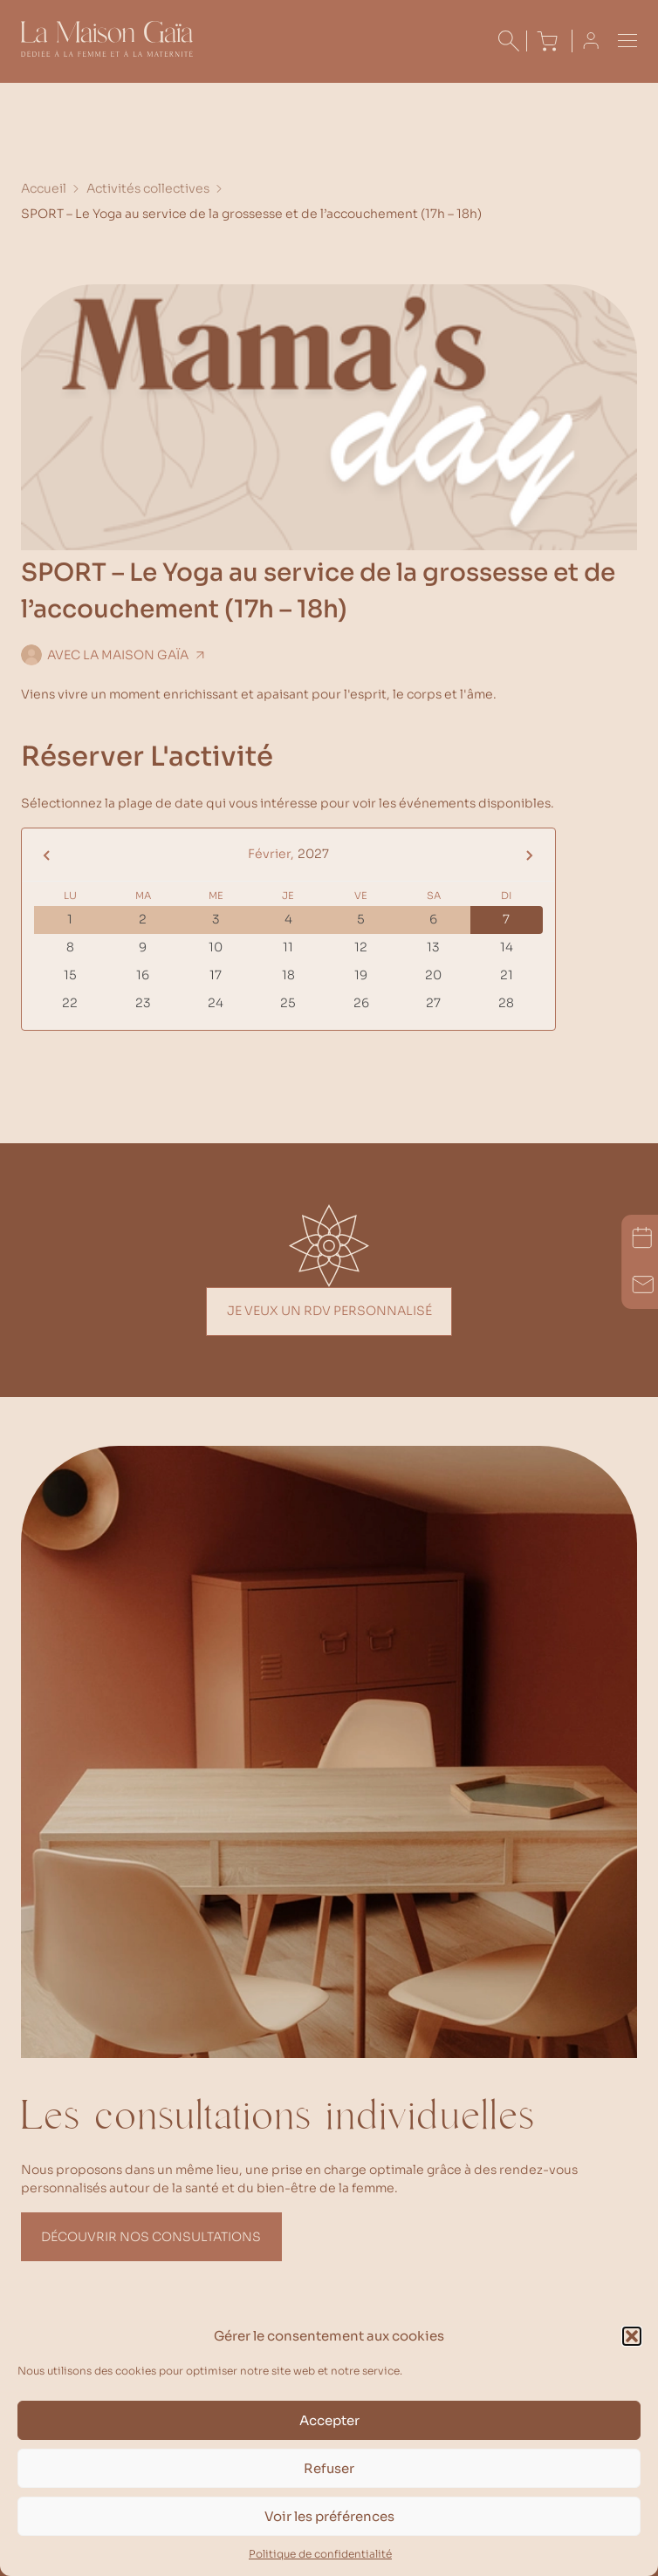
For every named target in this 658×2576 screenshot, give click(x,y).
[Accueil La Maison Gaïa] (107, 52)
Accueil (43, 188)
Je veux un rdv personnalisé (329, 1311)
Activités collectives (147, 188)
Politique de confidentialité (320, 2553)
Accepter (329, 2420)
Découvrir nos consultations (151, 2237)
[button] (632, 2336)
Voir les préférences (329, 2516)
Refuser (329, 2468)
